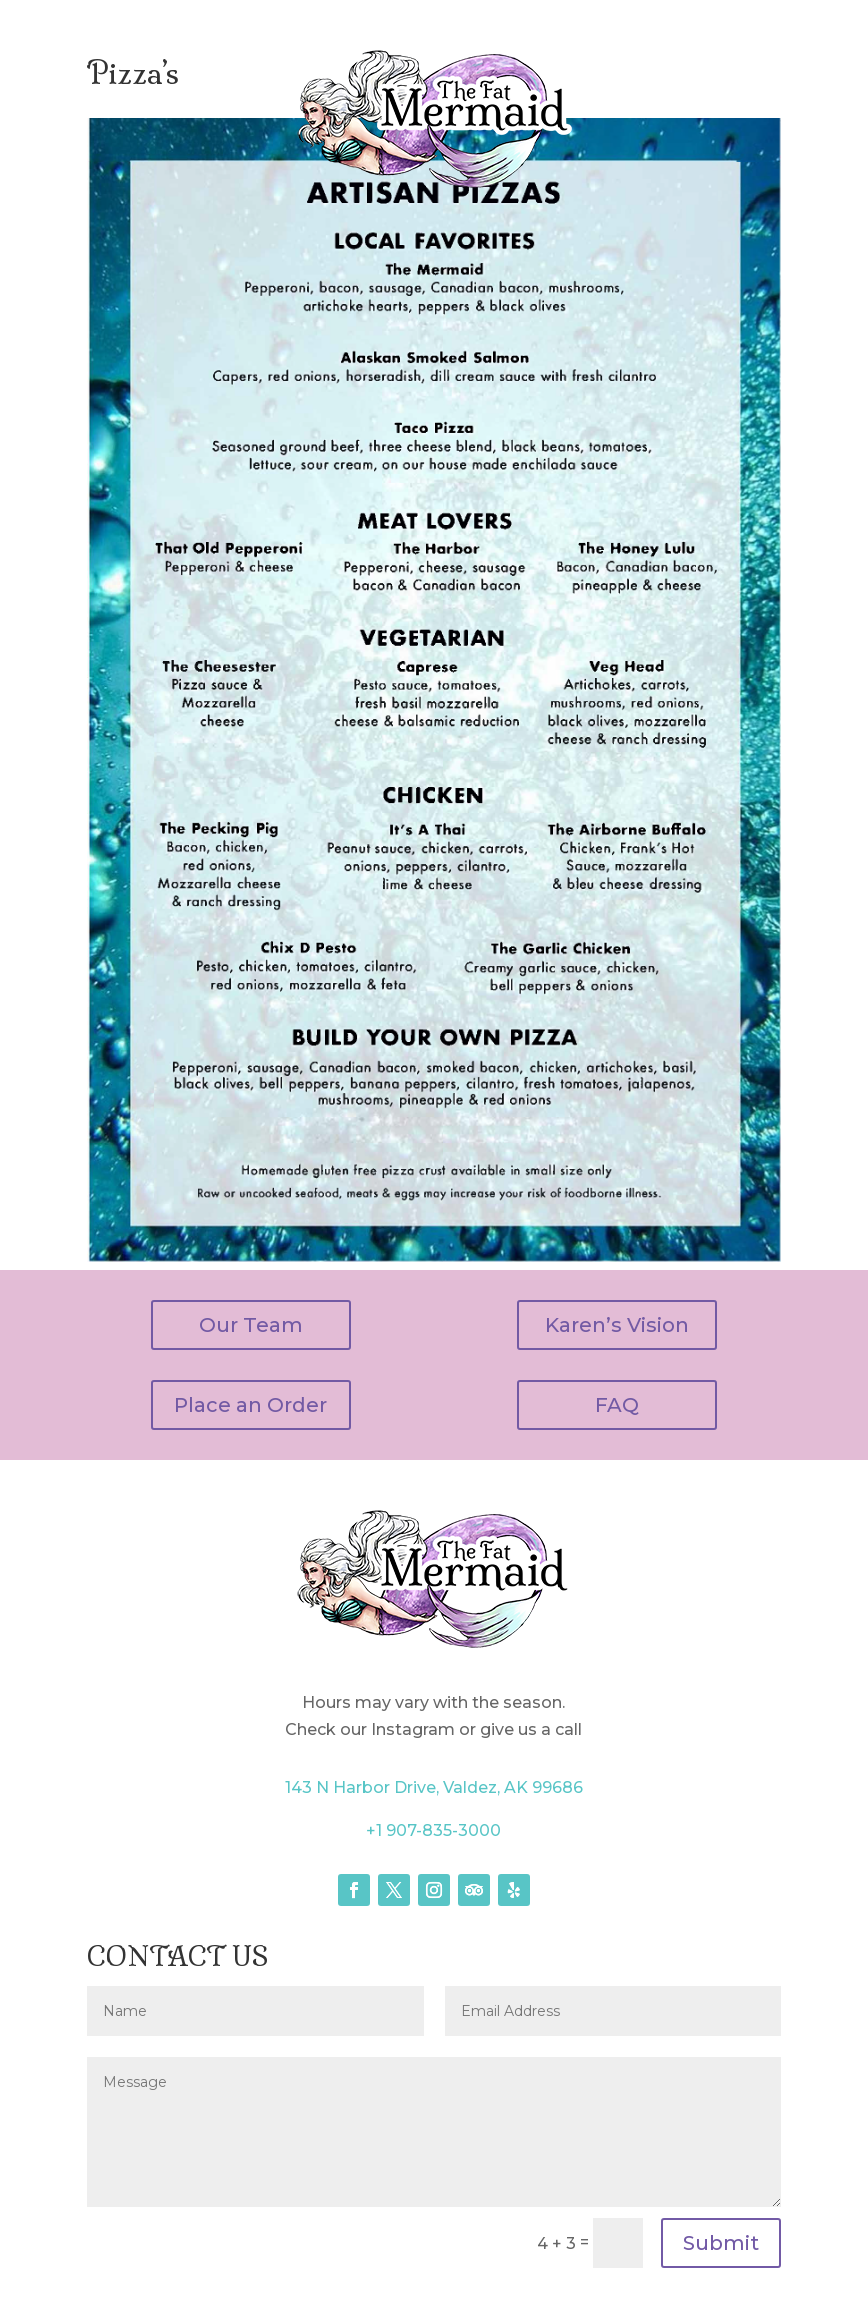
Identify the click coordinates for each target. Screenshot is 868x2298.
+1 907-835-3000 (433, 1830)
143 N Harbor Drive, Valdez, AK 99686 (434, 1787)
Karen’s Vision (617, 1325)
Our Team (251, 1325)
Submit (721, 2243)
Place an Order (250, 1405)
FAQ (617, 1405)
